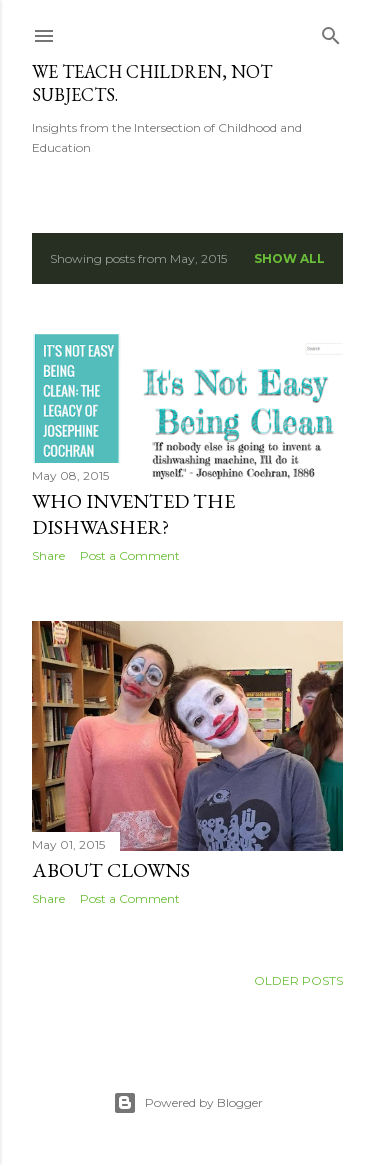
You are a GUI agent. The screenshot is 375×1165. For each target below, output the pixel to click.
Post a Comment (130, 555)
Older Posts (298, 980)
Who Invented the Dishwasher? (133, 514)
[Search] (331, 31)
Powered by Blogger (188, 1103)
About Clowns (111, 870)
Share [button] (48, 555)
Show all (289, 258)
